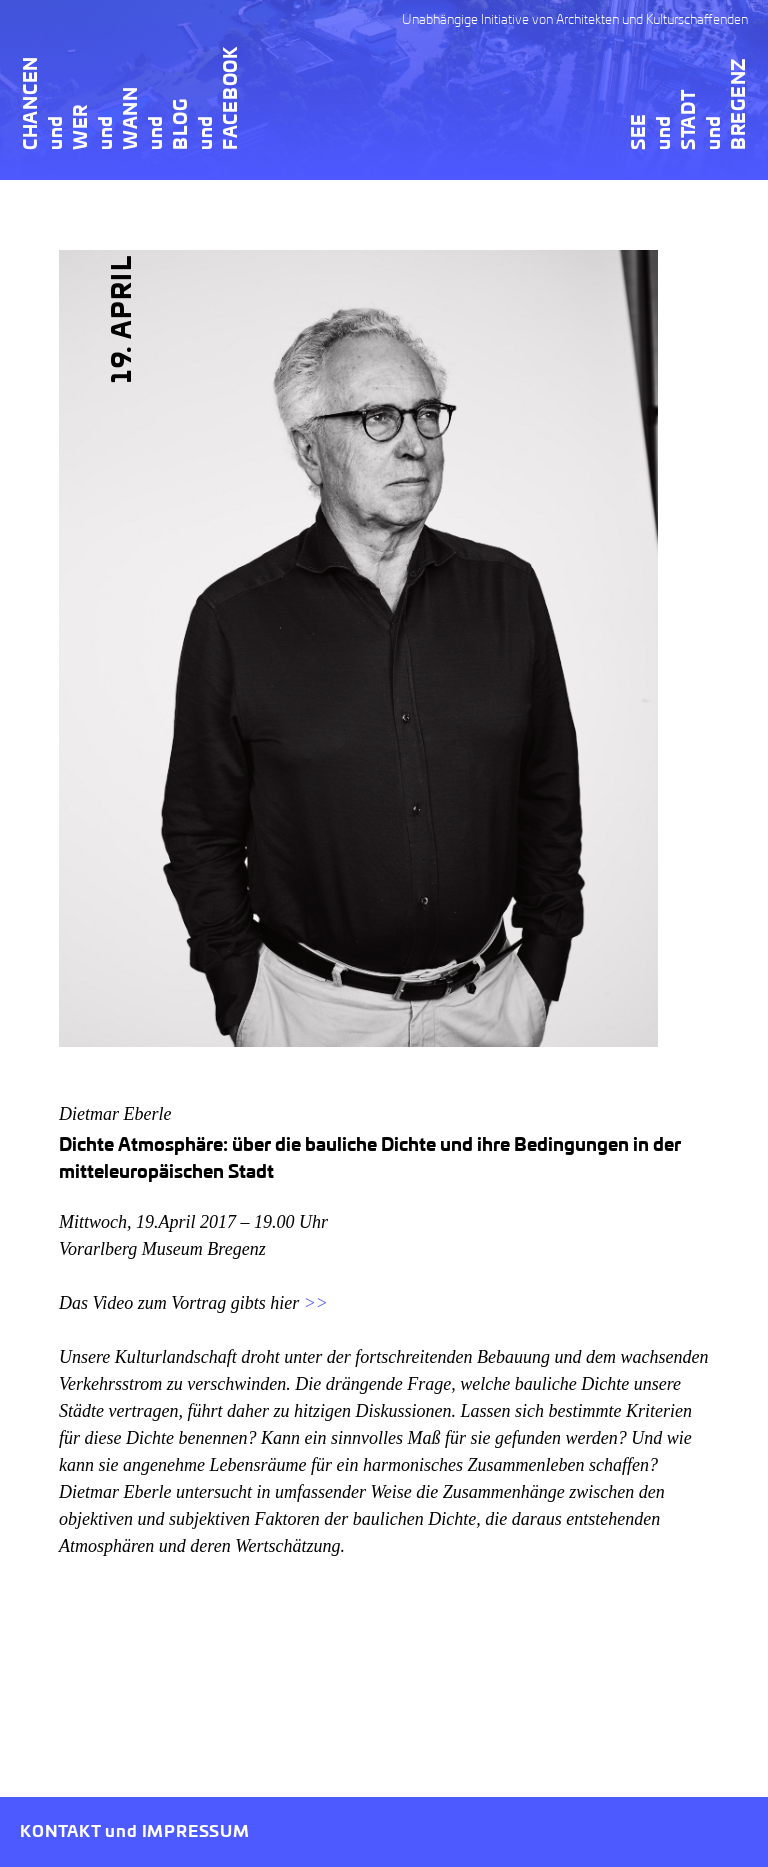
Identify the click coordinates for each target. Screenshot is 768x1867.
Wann (132, 118)
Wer (82, 127)
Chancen (32, 103)
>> (316, 1303)
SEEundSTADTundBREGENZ (690, 104)
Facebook (232, 98)
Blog (182, 124)
